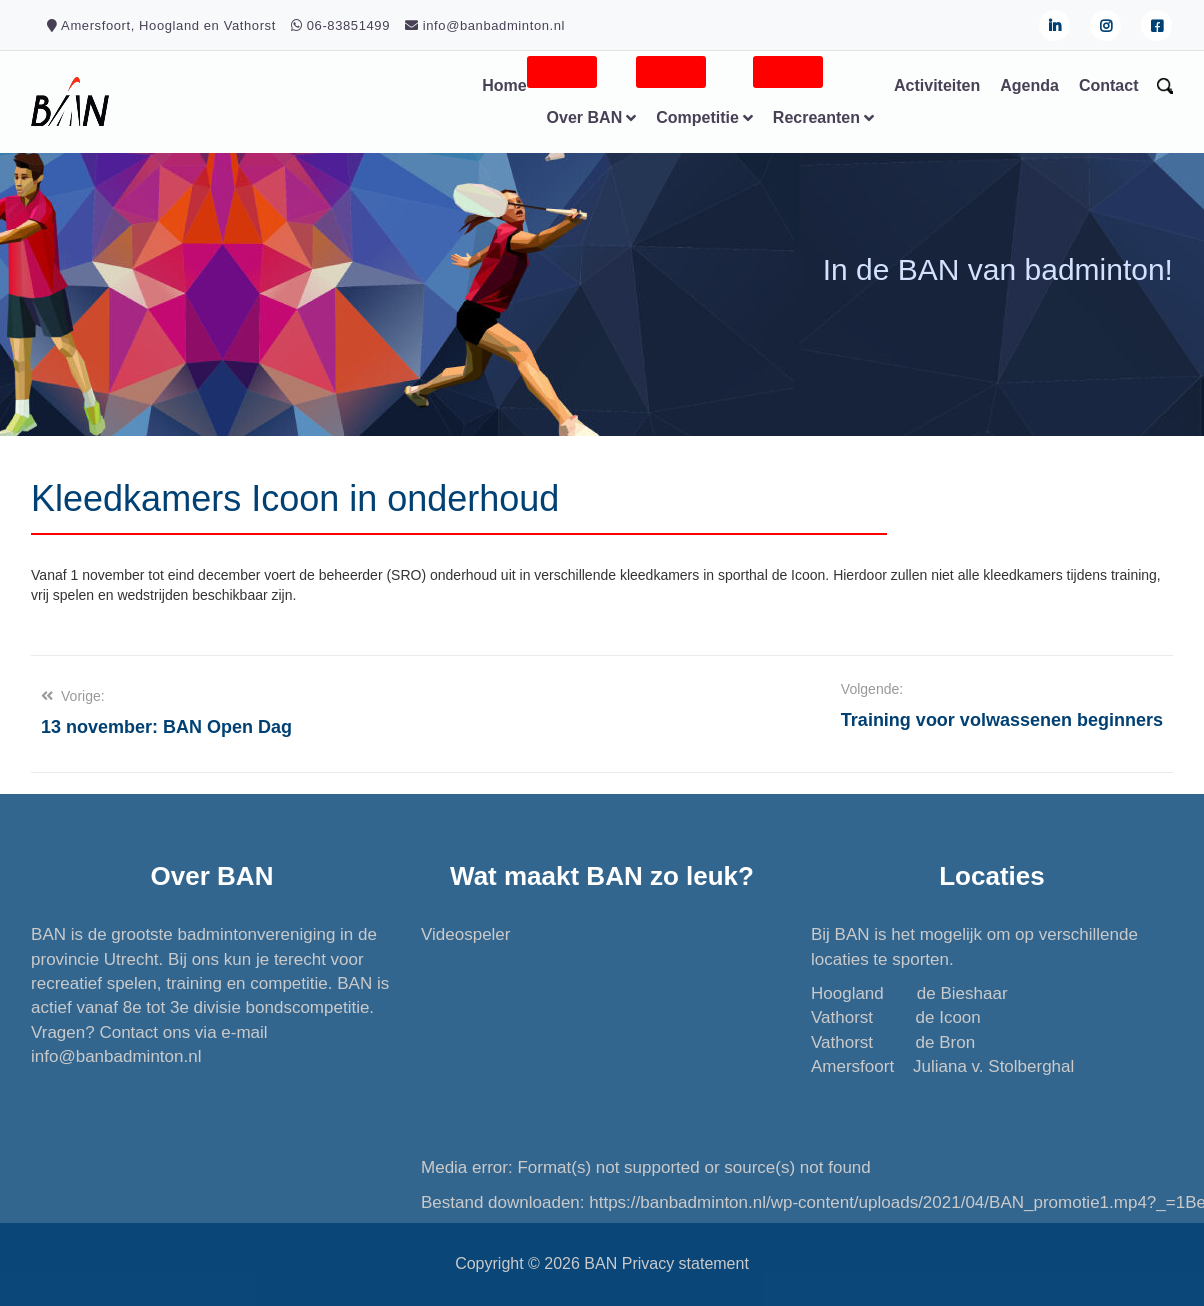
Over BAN (584, 117)
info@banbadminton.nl (117, 1056)
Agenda (1028, 85)
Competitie (696, 117)
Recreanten (815, 117)
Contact (1108, 85)
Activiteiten (936, 85)
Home (503, 85)
